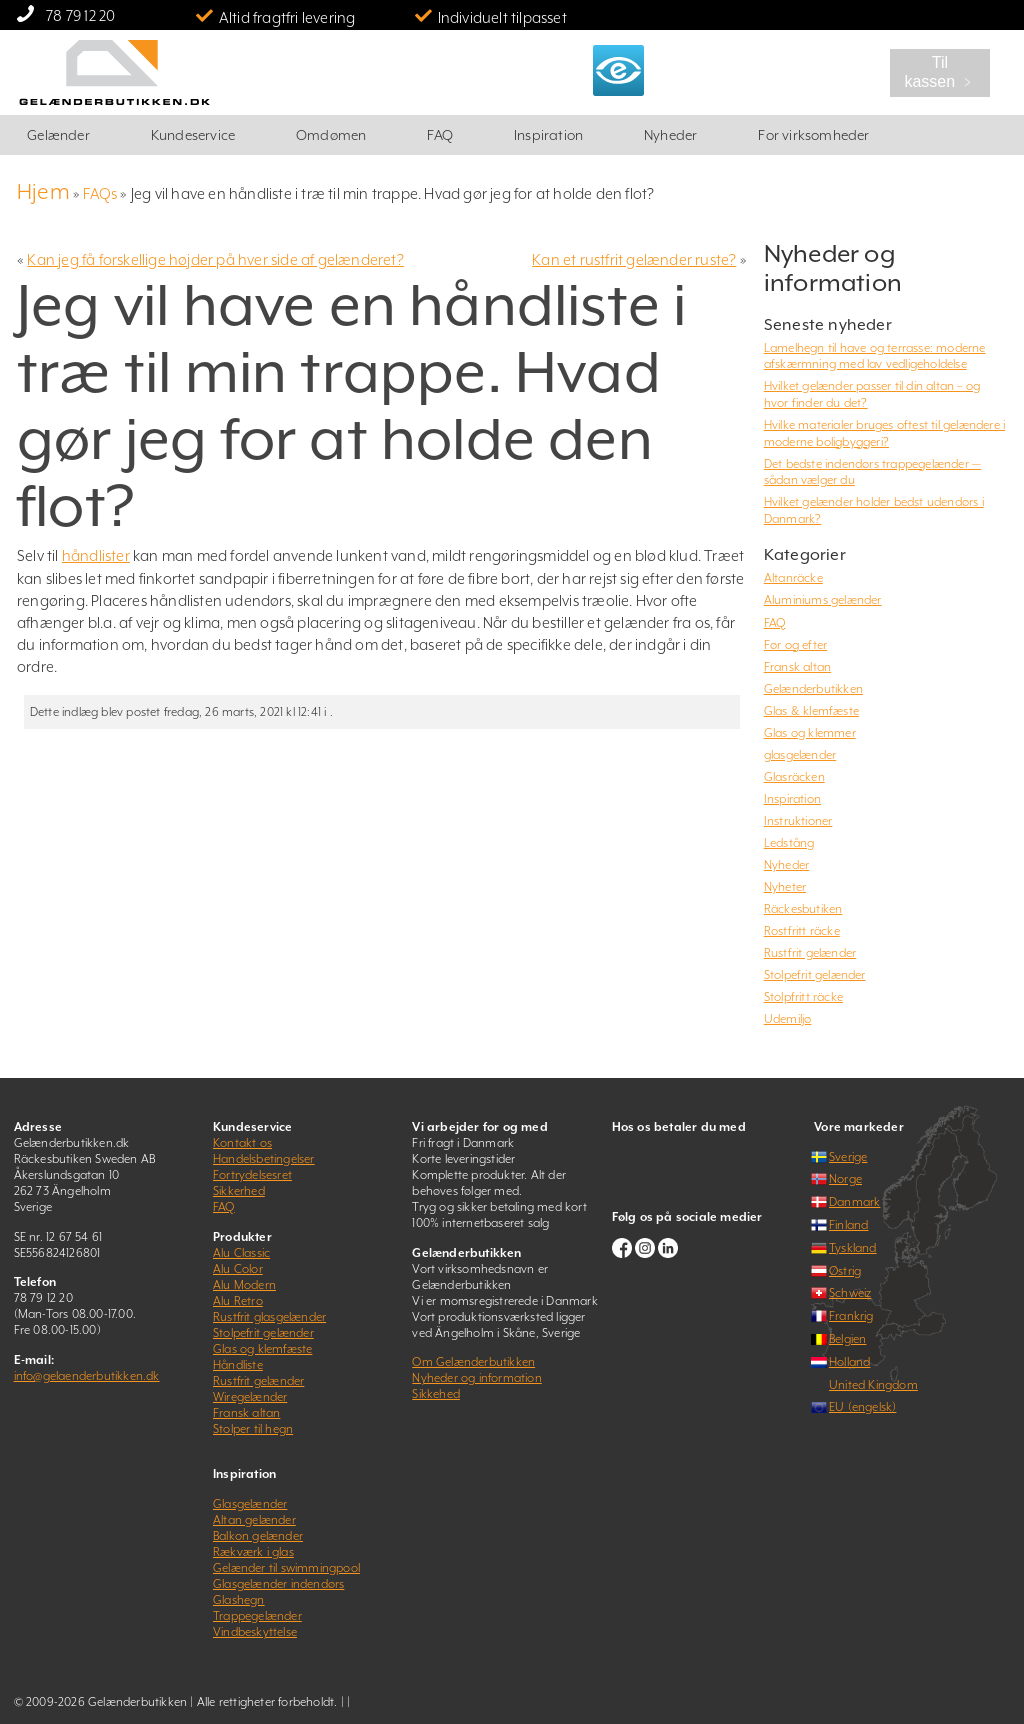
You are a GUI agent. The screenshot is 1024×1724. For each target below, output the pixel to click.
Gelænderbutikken (813, 689)
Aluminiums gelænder (823, 600)
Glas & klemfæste (811, 711)
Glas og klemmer (810, 733)
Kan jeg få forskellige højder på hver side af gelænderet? (215, 259)
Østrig (845, 1271)
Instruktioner (798, 821)
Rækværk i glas (253, 1552)
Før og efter (795, 645)
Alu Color (238, 1269)
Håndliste (238, 1365)
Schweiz (850, 1293)
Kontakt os (242, 1143)
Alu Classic (241, 1253)
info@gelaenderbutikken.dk (87, 1376)
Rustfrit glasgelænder (269, 1317)
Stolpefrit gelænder (815, 975)
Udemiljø (788, 1019)
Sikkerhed (239, 1191)
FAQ (440, 135)
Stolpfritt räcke (803, 997)
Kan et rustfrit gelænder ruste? (634, 259)
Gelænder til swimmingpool (286, 1568)
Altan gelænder (254, 1520)
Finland (848, 1225)
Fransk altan (797, 667)
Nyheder (670, 135)
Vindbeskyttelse (255, 1632)
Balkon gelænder (258, 1536)
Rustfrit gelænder (810, 953)
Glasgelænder (250, 1504)
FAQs (100, 193)
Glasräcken (794, 777)
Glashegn (239, 1600)
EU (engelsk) (862, 1407)
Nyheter (785, 887)
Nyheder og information (476, 1378)
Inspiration (548, 135)
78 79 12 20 (80, 15)
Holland (849, 1362)
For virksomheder (813, 135)
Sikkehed (436, 1394)
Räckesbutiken (803, 909)
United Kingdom (873, 1385)
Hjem (43, 191)
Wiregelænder (250, 1397)
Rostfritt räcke (802, 931)
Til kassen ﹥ (939, 72)
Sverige (848, 1157)
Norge (845, 1179)
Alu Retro (238, 1301)
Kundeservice (193, 135)
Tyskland (853, 1248)
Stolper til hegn (253, 1429)
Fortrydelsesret (252, 1175)
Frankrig (851, 1316)
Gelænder (58, 135)
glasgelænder (800, 755)
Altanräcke (793, 578)
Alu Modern (244, 1285)
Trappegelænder (257, 1616)
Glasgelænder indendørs (278, 1584)
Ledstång (789, 843)
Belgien (847, 1339)
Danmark (854, 1202)
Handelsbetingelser (264, 1159)
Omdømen (331, 135)
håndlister (96, 555)
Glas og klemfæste (262, 1349)
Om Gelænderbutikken (473, 1362)
